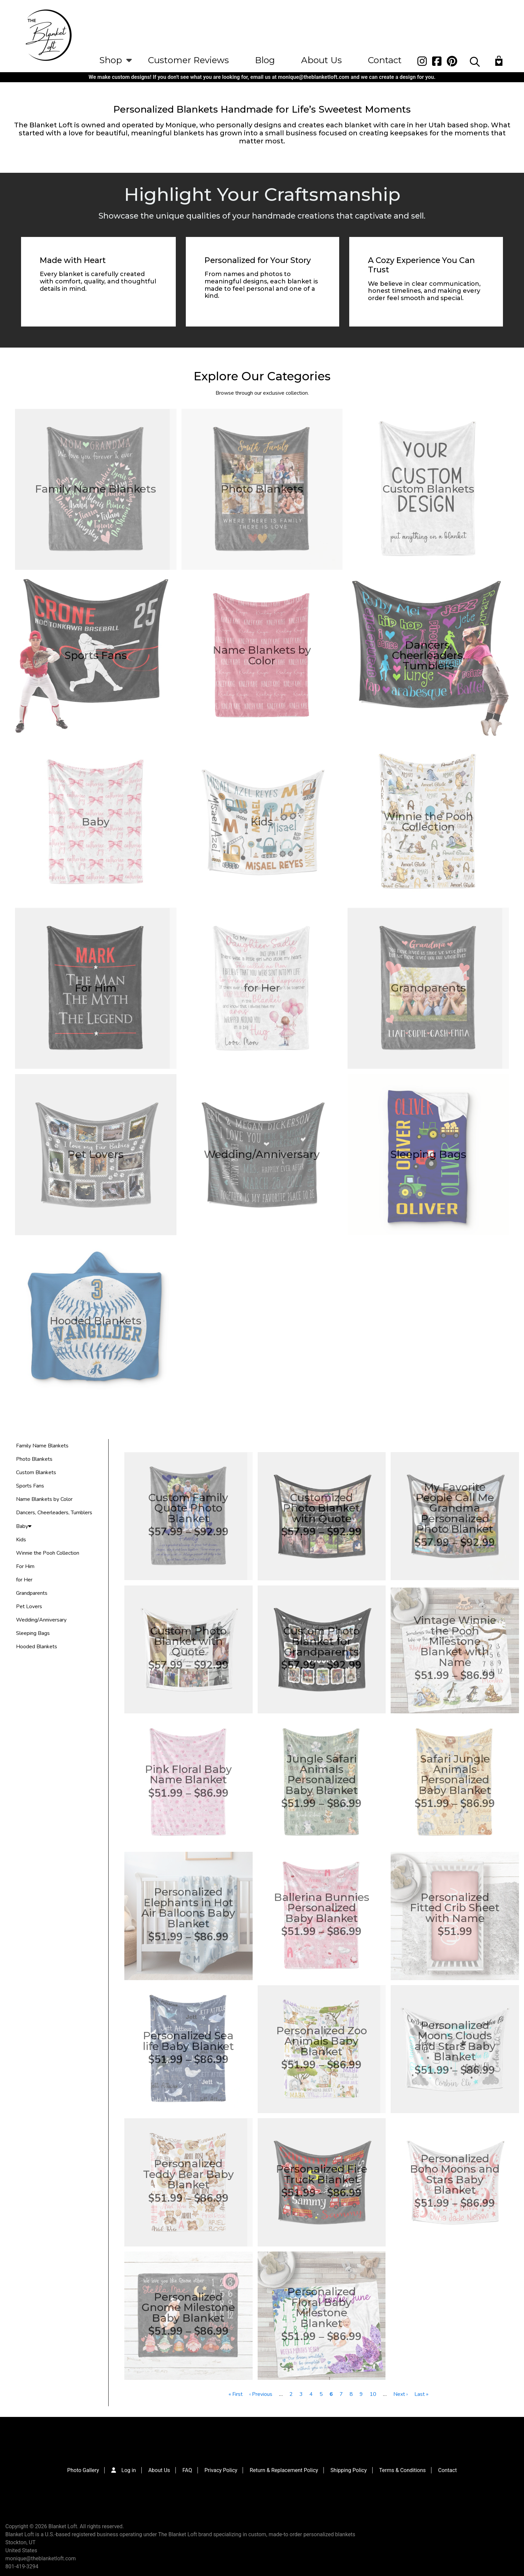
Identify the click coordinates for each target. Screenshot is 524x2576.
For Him (25, 1566)
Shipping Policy (349, 2470)
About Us (321, 60)
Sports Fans (30, 1486)
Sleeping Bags (33, 1633)
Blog (265, 60)
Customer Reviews (188, 60)
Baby (23, 1526)
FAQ (187, 2470)
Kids (21, 1539)
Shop (110, 60)
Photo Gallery (83, 2470)
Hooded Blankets (36, 1646)
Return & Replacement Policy (284, 2470)
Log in (128, 2470)
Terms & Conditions (402, 2470)
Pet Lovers (29, 1606)
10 (373, 2394)
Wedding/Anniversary (41, 1620)
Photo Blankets (34, 1459)
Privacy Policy (221, 2470)
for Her (24, 1579)
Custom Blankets (36, 1472)
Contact (385, 60)
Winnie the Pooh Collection (47, 1553)
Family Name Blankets (42, 1445)
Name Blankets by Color (44, 1499)
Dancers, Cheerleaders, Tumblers (54, 1512)
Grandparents (31, 1593)
